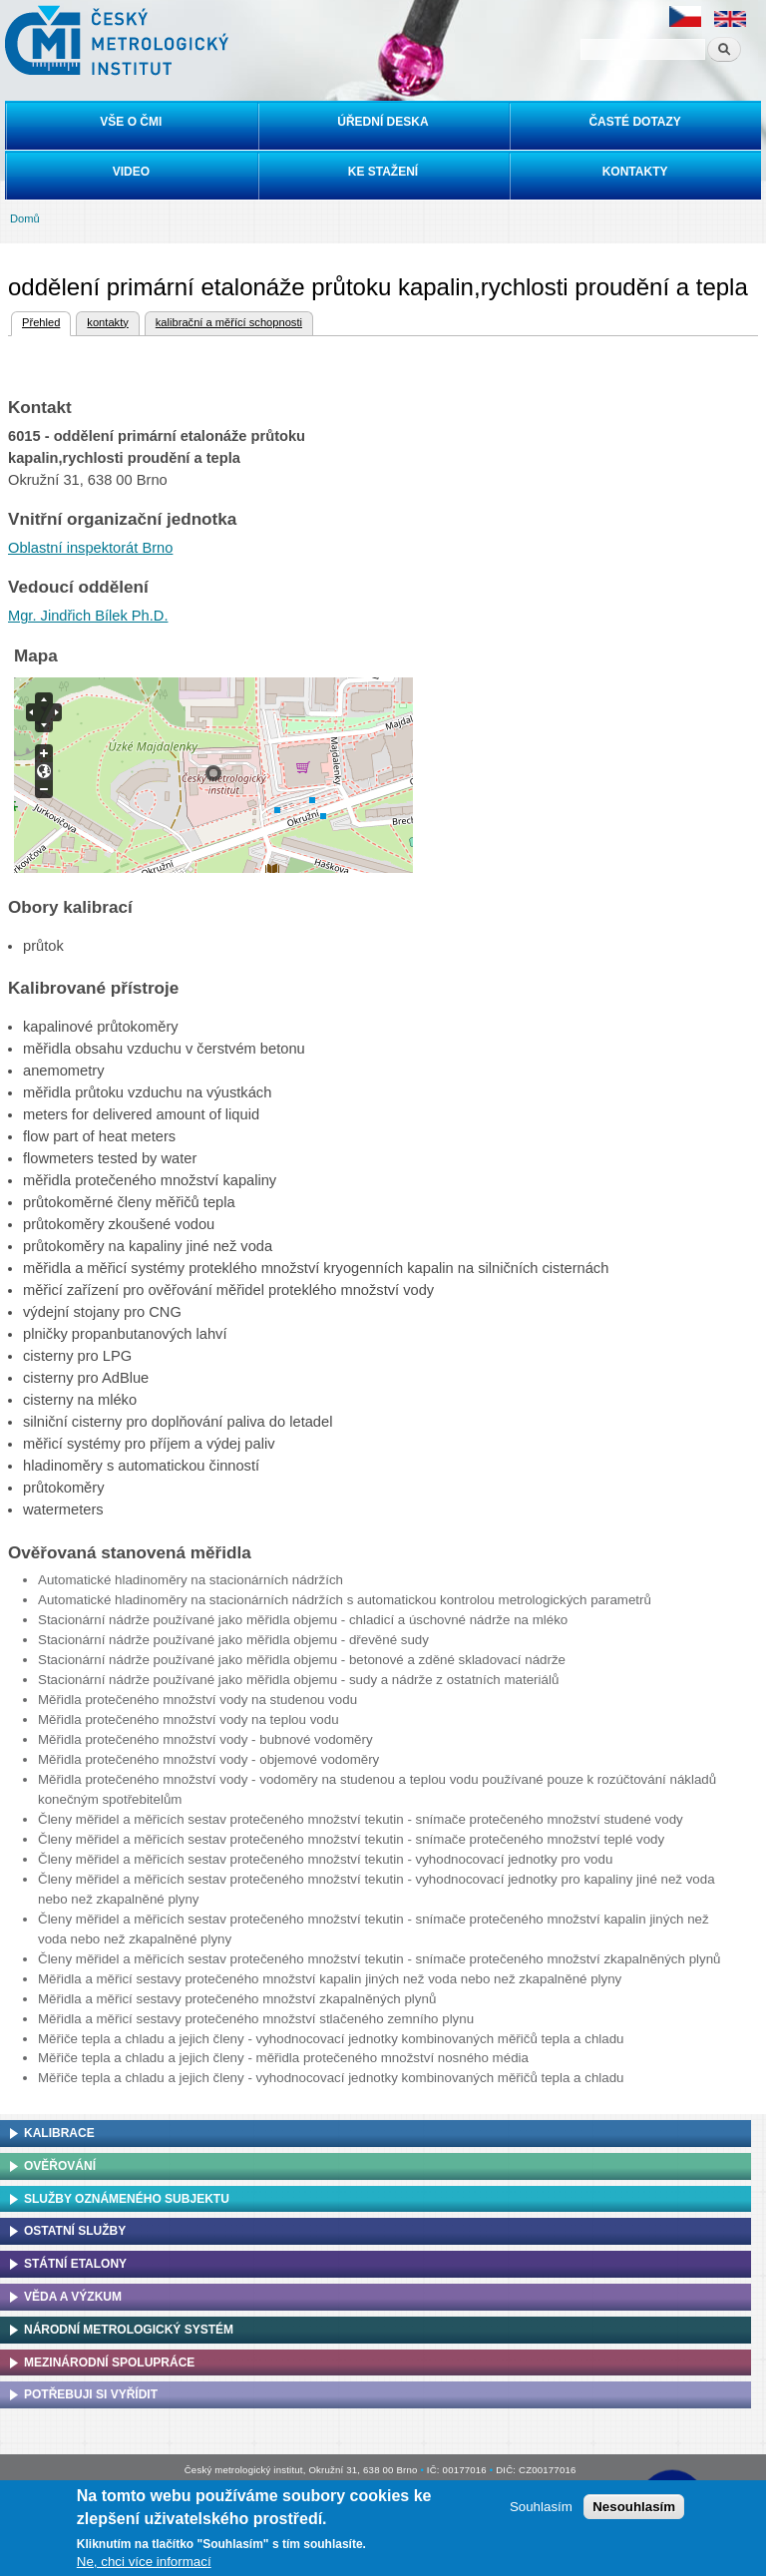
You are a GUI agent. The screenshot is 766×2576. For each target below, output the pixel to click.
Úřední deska (382, 122)
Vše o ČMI (131, 122)
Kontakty (635, 172)
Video (131, 172)
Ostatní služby (75, 2231)
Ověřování (60, 2166)
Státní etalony (75, 2264)
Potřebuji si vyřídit (91, 2394)
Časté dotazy (634, 122)
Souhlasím (541, 2506)
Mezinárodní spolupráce (109, 2362)
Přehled (41, 320)
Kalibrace (59, 2133)
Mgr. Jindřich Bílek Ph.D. (88, 616)
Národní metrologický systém (128, 2330)
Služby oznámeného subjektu (126, 2199)
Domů (25, 218)
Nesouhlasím (633, 2506)
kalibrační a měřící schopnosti (229, 322)
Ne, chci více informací (144, 2561)
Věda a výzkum (73, 2297)
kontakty (107, 322)
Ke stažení (383, 172)
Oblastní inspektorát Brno (90, 548)
